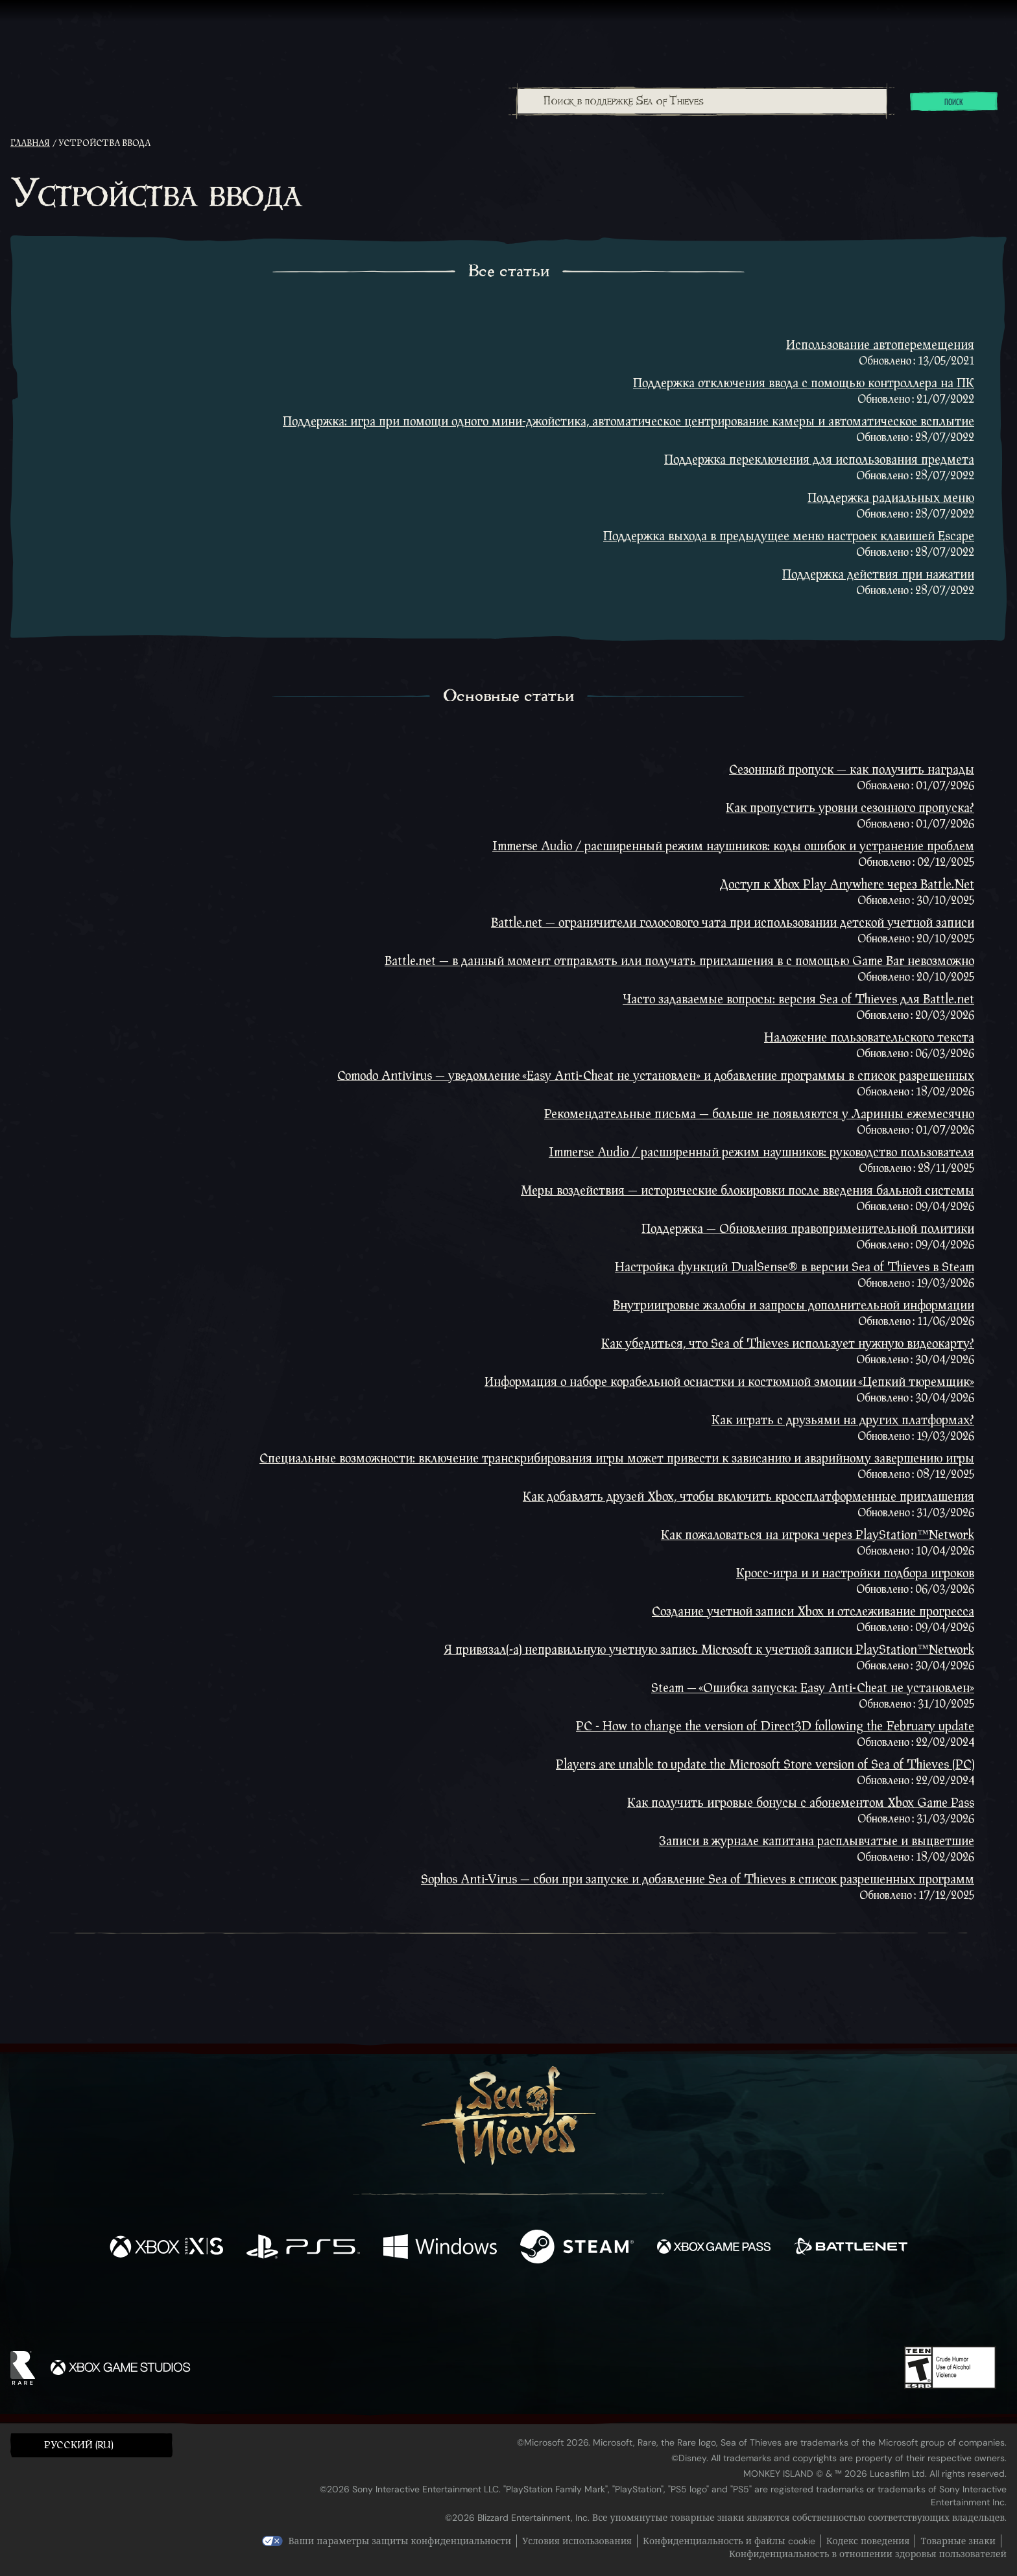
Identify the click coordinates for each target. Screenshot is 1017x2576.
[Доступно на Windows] (440, 2247)
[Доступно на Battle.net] (851, 2247)
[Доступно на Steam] (577, 2247)
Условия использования (577, 2541)
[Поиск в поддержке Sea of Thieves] (702, 101)
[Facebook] (379, 2307)
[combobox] (701, 101)
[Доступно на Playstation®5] (303, 2247)
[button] (91, 2445)
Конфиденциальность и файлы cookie (729, 2541)
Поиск (953, 102)
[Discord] (561, 2311)
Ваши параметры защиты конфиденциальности (399, 2541)
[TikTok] (597, 2309)
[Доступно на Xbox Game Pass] (714, 2247)
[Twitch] (450, 2309)
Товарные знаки (958, 2541)
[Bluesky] (633, 2310)
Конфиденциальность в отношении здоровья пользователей (868, 2554)
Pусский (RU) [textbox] (79, 2445)
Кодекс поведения (868, 2541)
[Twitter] (412, 2308)
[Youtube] (505, 2308)
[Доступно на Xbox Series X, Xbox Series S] (166, 2247)
